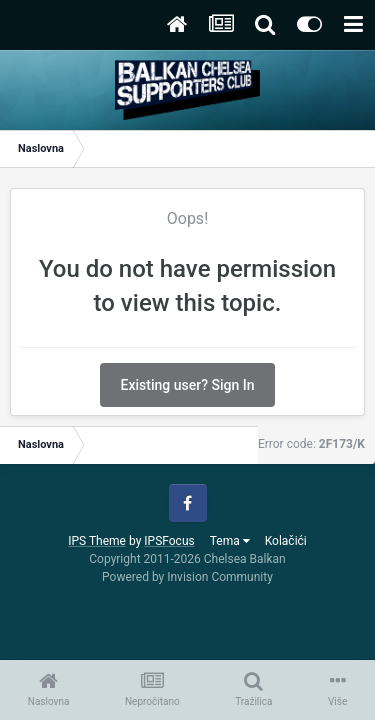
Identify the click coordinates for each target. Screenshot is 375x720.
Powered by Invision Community (187, 577)
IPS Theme (97, 541)
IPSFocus (169, 541)
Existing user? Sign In (188, 385)
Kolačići (286, 541)
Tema (230, 541)
